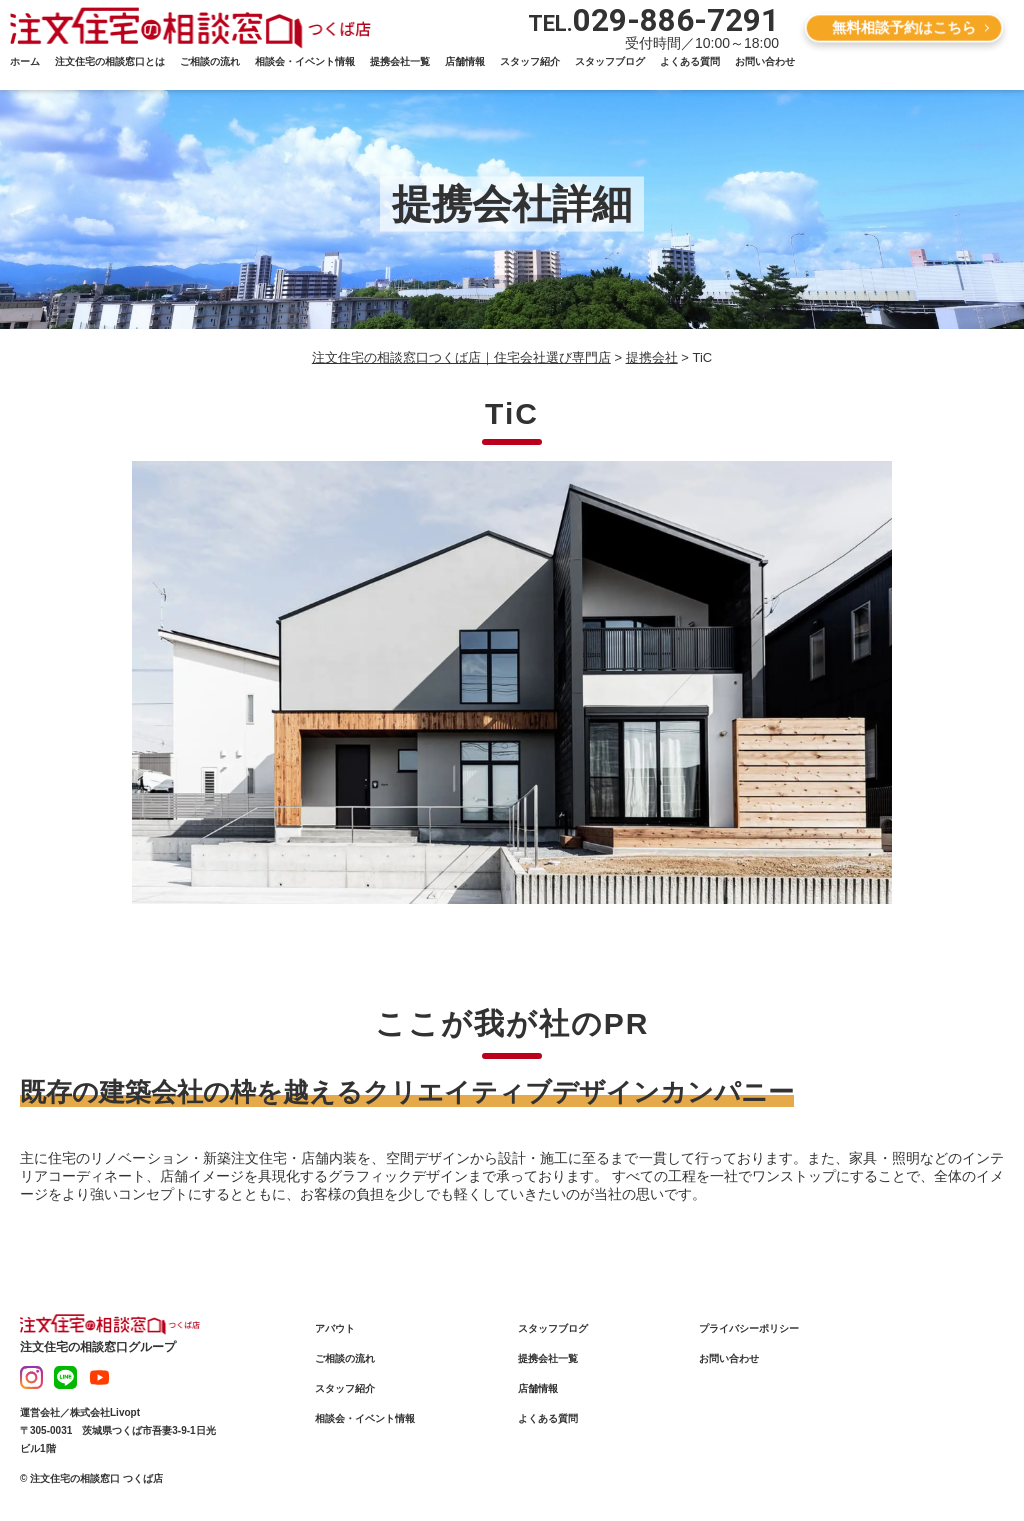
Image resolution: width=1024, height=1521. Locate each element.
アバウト (335, 1328)
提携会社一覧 (400, 61)
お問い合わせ (765, 61)
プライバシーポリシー (749, 1328)
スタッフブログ (610, 61)
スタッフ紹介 (530, 61)
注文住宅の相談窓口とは (110, 61)
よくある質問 (690, 61)
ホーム (25, 61)
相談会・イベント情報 (305, 61)
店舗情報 (465, 61)
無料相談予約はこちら (904, 26)
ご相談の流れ (210, 61)
